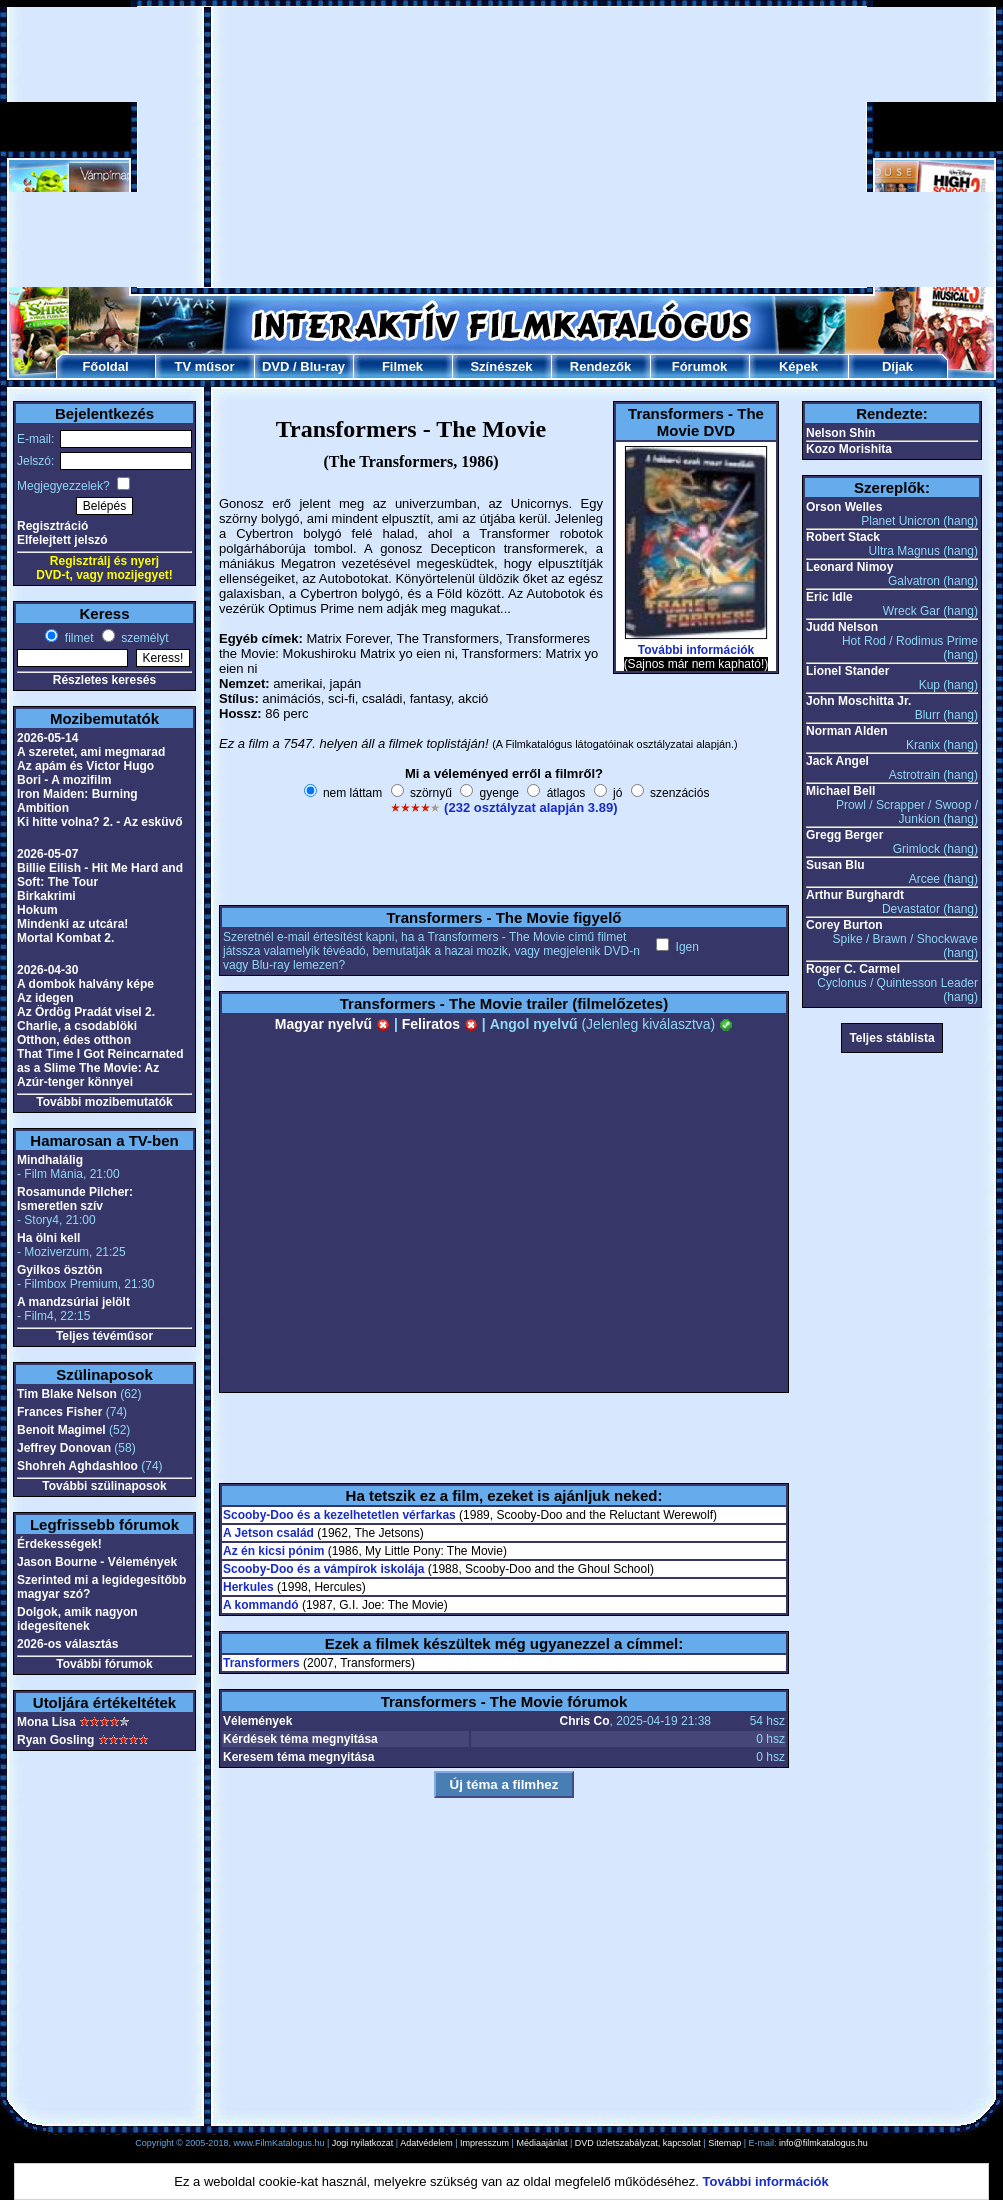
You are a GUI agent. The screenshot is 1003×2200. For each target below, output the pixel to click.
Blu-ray (322, 366)
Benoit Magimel (61, 1430)
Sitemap (724, 2143)
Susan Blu (835, 865)
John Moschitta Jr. (858, 701)
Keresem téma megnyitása (298, 1757)
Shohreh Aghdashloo (77, 1466)
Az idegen (45, 998)
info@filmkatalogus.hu (823, 2143)
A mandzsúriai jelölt (73, 1302)
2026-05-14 (47, 738)
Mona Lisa (46, 1722)
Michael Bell (840, 791)
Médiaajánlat (541, 2143)
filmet (77, 638)
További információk (696, 650)
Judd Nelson (842, 627)
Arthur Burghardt (855, 895)
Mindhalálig (50, 1160)
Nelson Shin (840, 433)
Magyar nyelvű (332, 1024)
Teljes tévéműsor (104, 1336)
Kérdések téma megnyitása (300, 1739)
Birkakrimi (46, 896)
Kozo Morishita (849, 449)
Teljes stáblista (891, 1038)
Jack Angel (837, 761)
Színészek (501, 366)
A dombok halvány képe (85, 984)
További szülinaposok (104, 1486)
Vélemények (257, 1721)
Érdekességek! (59, 1544)
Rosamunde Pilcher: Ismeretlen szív (75, 1199)
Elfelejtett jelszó (62, 540)
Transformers (261, 1663)
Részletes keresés (104, 680)
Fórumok (700, 366)
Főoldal (105, 366)
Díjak (897, 366)
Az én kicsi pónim (273, 1551)
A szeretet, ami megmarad (91, 752)
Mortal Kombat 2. (65, 938)
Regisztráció (52, 526)
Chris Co (585, 1721)
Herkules (248, 1587)
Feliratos (440, 1024)
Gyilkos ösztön (59, 1270)
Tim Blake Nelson (67, 1394)
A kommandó (261, 1605)
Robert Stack (843, 537)
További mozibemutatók (104, 1102)
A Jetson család (268, 1533)
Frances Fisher (59, 1412)
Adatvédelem (426, 2143)
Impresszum (484, 2143)
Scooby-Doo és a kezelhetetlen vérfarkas (339, 1515)
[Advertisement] (502, 147)
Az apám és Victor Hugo (85, 766)
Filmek (402, 366)
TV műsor (205, 366)
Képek (798, 366)
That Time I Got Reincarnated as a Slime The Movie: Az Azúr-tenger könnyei (100, 1068)
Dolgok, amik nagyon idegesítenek (77, 1619)
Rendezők (600, 366)
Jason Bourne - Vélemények (97, 1562)
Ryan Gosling (55, 1740)
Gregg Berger (844, 835)
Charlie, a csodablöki (77, 1026)
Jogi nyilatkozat (363, 2143)
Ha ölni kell (48, 1238)
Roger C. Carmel (853, 969)
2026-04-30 (47, 970)
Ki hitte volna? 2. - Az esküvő (100, 822)
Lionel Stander (847, 671)
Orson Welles (844, 507)
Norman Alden (847, 731)
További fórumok (104, 1664)
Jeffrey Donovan (64, 1448)
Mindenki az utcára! (72, 924)
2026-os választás (67, 1644)
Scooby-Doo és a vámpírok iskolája (323, 1569)
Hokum (37, 910)
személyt (143, 638)
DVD (275, 366)
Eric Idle (829, 597)
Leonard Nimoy (849, 567)
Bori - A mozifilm (64, 780)
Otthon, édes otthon (74, 1040)
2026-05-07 (47, 854)
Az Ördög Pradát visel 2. (86, 1012)
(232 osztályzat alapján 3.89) (530, 807)
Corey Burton (844, 925)
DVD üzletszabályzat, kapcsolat (638, 2143)
